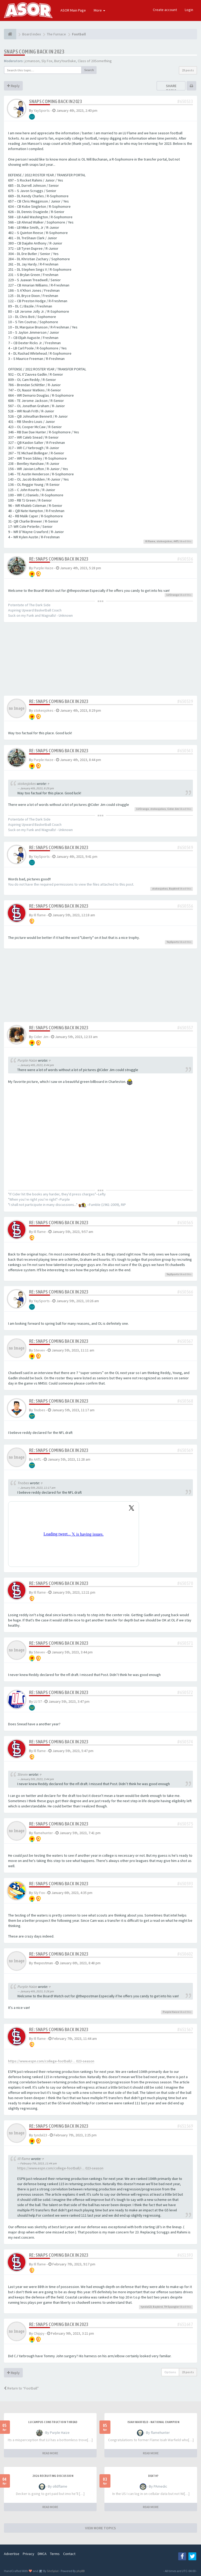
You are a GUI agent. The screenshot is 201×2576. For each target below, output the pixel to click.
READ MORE (50, 2453)
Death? (153, 2476)
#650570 (185, 1583)
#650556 (185, 906)
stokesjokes (164, 541)
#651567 (185, 2029)
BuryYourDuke (65, 60)
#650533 (185, 101)
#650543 (185, 750)
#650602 (185, 1954)
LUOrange (172, 595)
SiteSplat (52, 2571)
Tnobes (39, 1410)
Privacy (28, 2553)
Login (189, 9)
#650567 (185, 1341)
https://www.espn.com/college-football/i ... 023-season (51, 2061)
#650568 (185, 1401)
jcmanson (32, 60)
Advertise (11, 2553)
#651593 (185, 2255)
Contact (69, 2553)
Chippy (39, 2333)
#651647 (185, 2324)
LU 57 (38, 1701)
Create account (165, 9)
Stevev (39, 1350)
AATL (176, 541)
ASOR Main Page (73, 10)
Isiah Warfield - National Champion (153, 2422)
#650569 (185, 1450)
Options (170, 2372)
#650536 (185, 559)
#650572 (185, 1692)
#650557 (185, 1027)
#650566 (185, 1292)
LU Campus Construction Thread (52, 2422)
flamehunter (43, 1832)
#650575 (185, 1824)
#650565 (185, 1222)
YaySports (42, 110)
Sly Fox (46, 60)
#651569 (185, 2126)
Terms (55, 2553)
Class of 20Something (95, 60)
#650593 (185, 1883)
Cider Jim (173, 809)
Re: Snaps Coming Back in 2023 (58, 559)
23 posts (188, 70)
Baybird (174, 888)
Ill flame (150, 541)
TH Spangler (171, 2306)
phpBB (80, 2571)
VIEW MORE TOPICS (100, 2528)
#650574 (185, 1741)
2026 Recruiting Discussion (52, 2476)
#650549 (185, 847)
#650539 (185, 701)
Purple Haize (43, 568)
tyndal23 (40, 2135)
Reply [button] (13, 85)
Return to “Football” (21, 2388)
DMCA (42, 2553)
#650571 (185, 1643)
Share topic (171, 88)
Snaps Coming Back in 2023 (34, 52)
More (99, 10)
